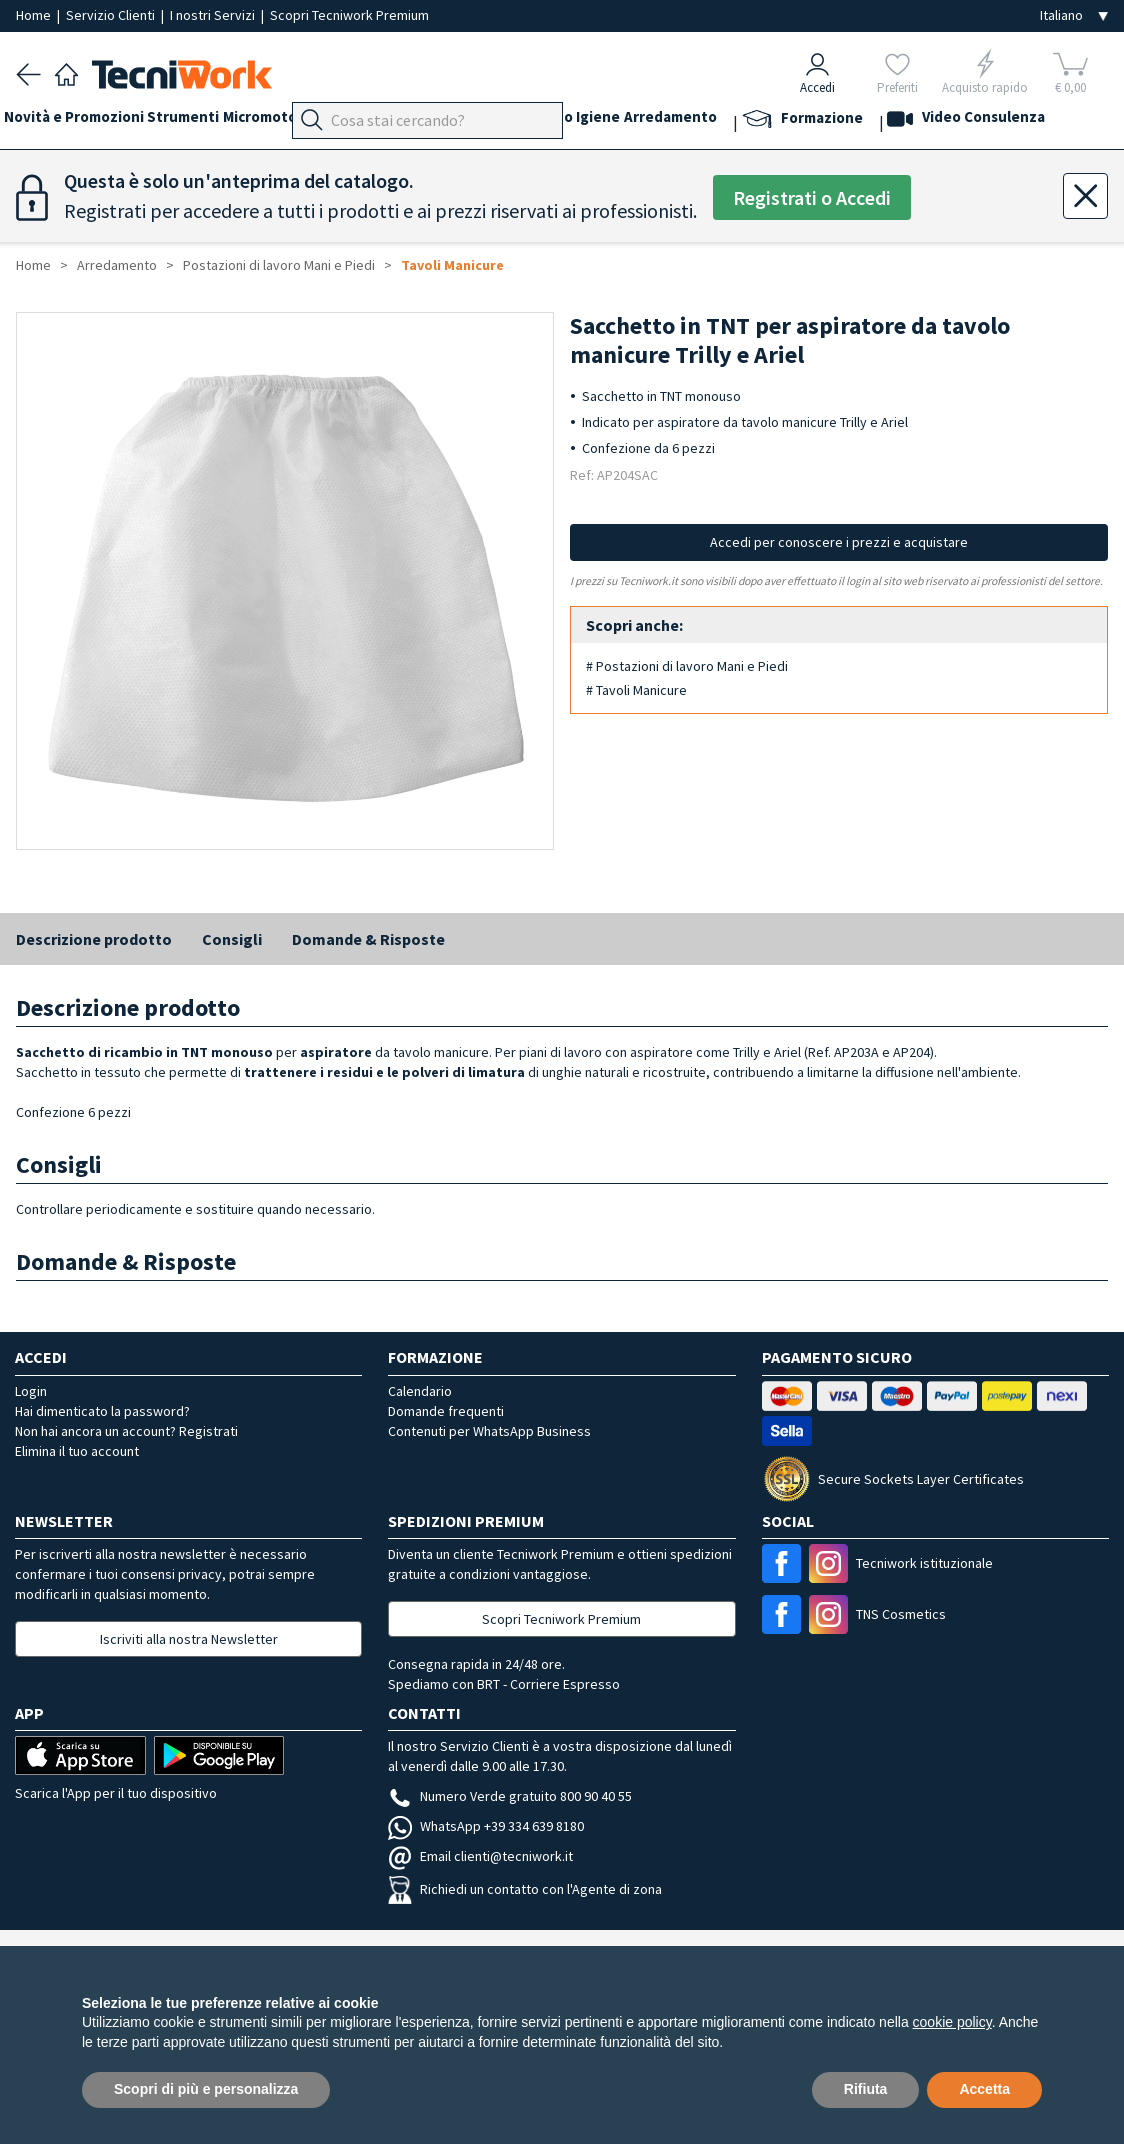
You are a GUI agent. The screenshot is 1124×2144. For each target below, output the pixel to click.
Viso (526, 121)
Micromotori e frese (328, 121)
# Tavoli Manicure (636, 690)
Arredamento (793, 121)
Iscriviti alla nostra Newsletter (189, 1639)
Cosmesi (584, 121)
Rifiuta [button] (866, 2089)
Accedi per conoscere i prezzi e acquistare (839, 542)
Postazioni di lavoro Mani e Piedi (279, 265)
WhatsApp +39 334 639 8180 (486, 1826)
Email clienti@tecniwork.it (480, 1856)
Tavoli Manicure (452, 265)
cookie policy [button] (952, 2022)
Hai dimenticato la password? (102, 1411)
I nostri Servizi (214, 15)
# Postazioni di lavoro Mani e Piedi (687, 666)
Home (35, 15)
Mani (480, 121)
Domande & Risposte (368, 939)
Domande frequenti (446, 1411)
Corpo (650, 121)
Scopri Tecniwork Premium (349, 15)
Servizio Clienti (112, 15)
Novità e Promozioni (86, 121)
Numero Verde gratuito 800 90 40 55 (510, 1796)
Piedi (430, 121)
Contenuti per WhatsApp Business (489, 1431)
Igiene (709, 121)
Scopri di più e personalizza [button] (206, 2089)
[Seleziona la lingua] (1074, 15)
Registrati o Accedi (812, 197)
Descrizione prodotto (94, 939)
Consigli (232, 939)
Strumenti (208, 121)
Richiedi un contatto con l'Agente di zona (525, 1889)
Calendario (420, 1391)
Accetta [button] (984, 2089)
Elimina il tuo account (77, 1451)
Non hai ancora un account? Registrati (126, 1431)
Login (31, 1391)
